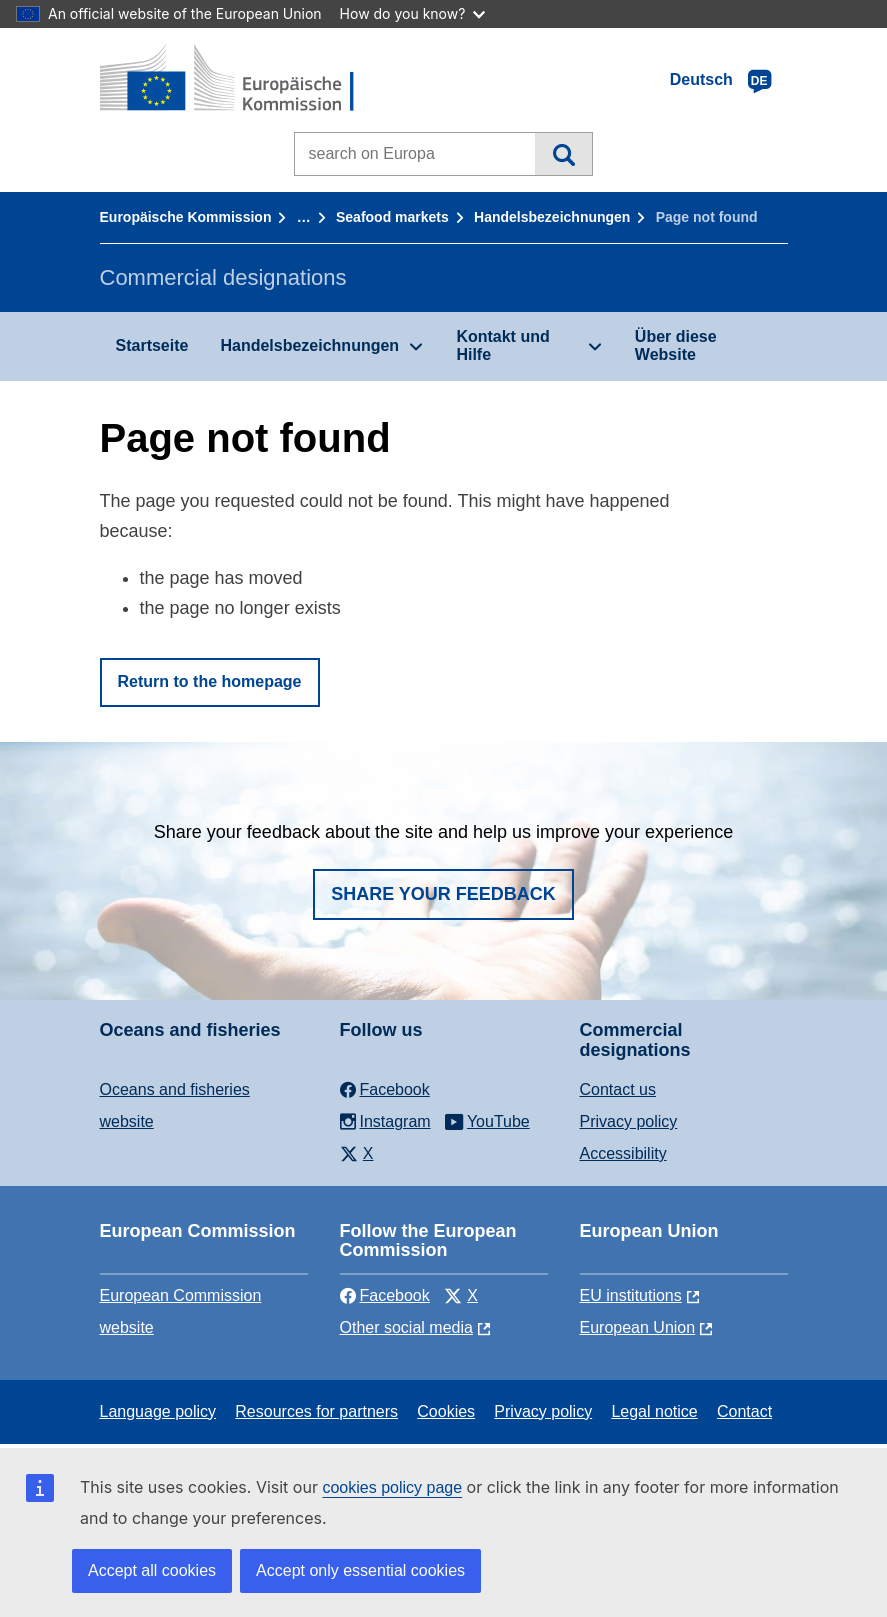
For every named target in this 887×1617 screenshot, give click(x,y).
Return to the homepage (210, 681)
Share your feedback (443, 894)
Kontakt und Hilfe (502, 345)
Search (563, 154)
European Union (638, 1327)
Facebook (385, 1295)
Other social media (406, 1327)
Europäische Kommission (186, 217)
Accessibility (623, 1153)
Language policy (158, 1411)
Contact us (618, 1089)
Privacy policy (629, 1121)
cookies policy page (392, 1487)
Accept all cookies (152, 1570)
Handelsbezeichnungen (552, 217)
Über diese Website (676, 345)
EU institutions (631, 1295)
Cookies (446, 1411)
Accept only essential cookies (360, 1570)
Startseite (152, 345)
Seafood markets (392, 217)
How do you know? (413, 13)
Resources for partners (316, 1411)
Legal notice (654, 1411)
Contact (744, 1411)
